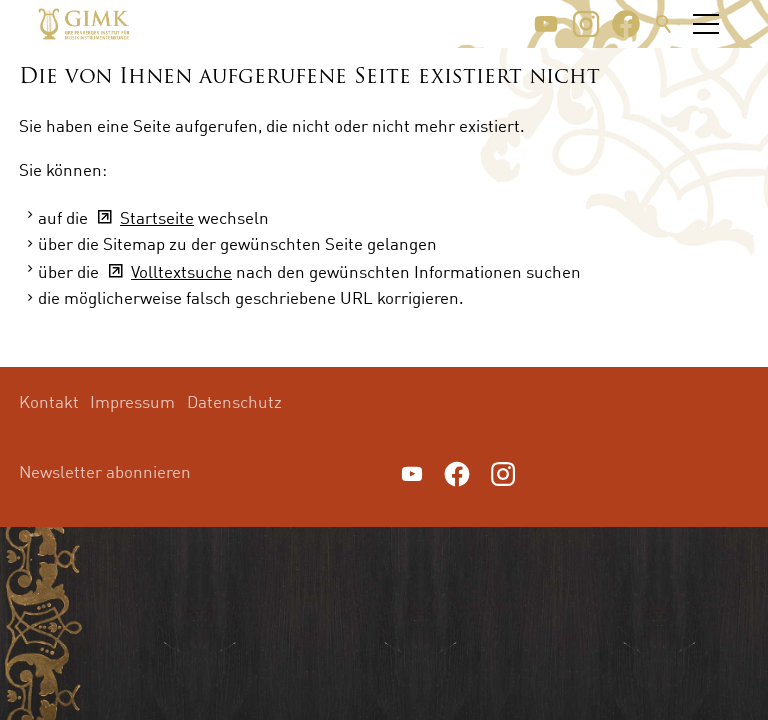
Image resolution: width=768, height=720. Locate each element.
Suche (664, 24)
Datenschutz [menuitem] (234, 401)
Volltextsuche (181, 271)
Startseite (157, 217)
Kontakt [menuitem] (49, 401)
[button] (546, 24)
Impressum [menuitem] (132, 401)
